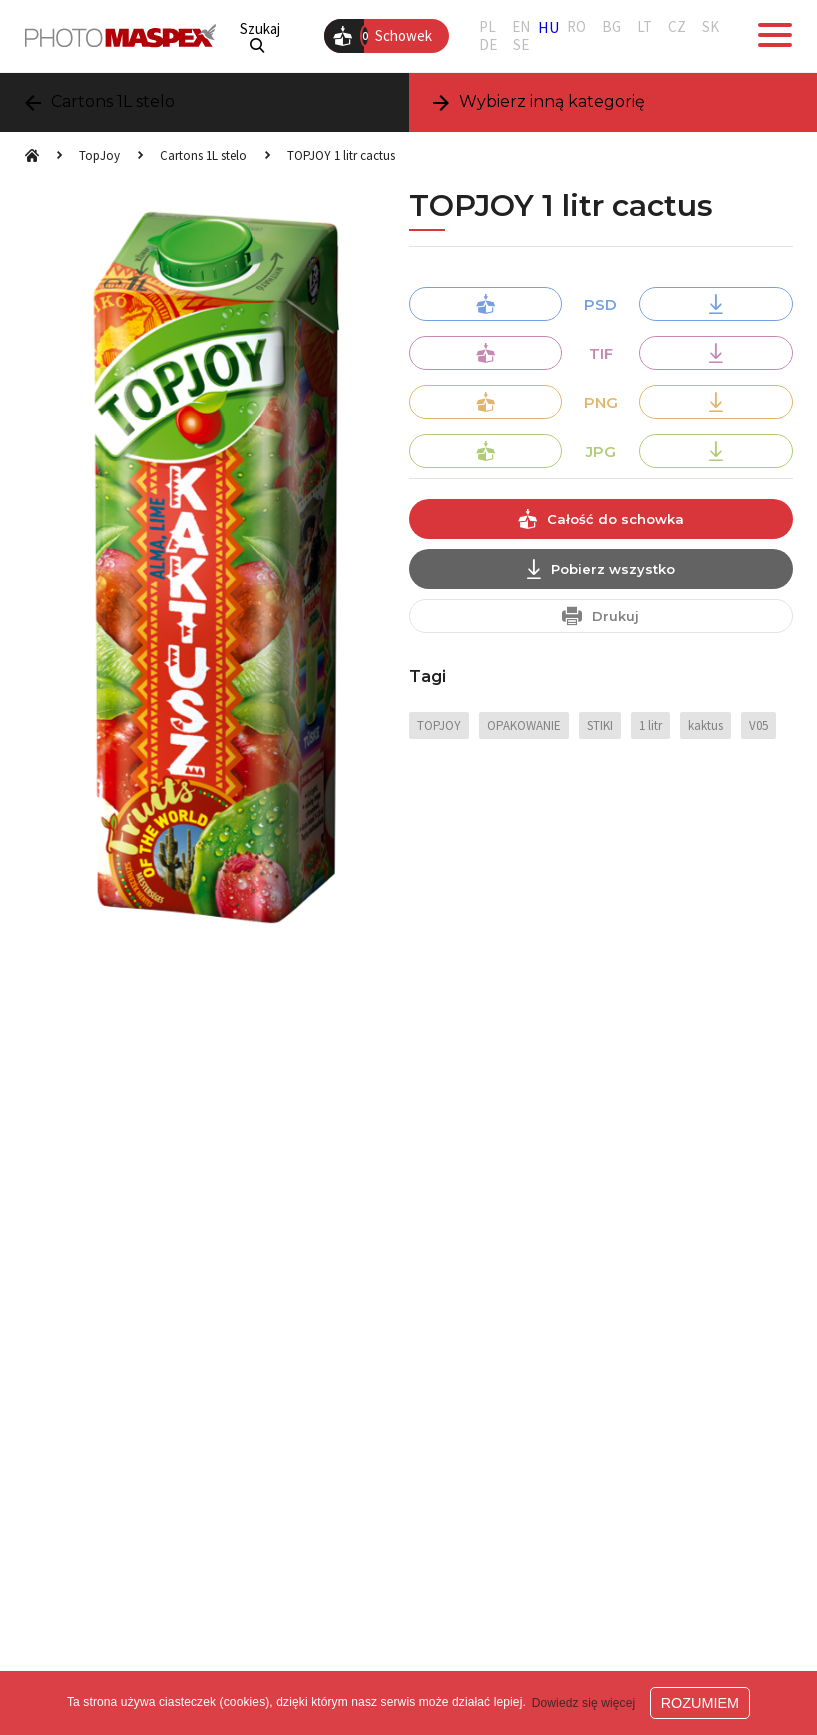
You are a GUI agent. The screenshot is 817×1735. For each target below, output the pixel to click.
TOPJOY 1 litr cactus (341, 155)
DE (488, 45)
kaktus (705, 725)
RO (576, 27)
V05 (758, 725)
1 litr (650, 725)
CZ (677, 27)
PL (487, 27)
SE (521, 45)
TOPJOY (439, 725)
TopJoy (99, 155)
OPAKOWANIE (524, 725)
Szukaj (260, 36)
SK (710, 27)
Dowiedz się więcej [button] (584, 1703)
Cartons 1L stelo (203, 155)
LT (644, 27)
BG (611, 27)
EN (521, 27)
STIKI (600, 725)
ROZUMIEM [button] (700, 1703)
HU (548, 27)
